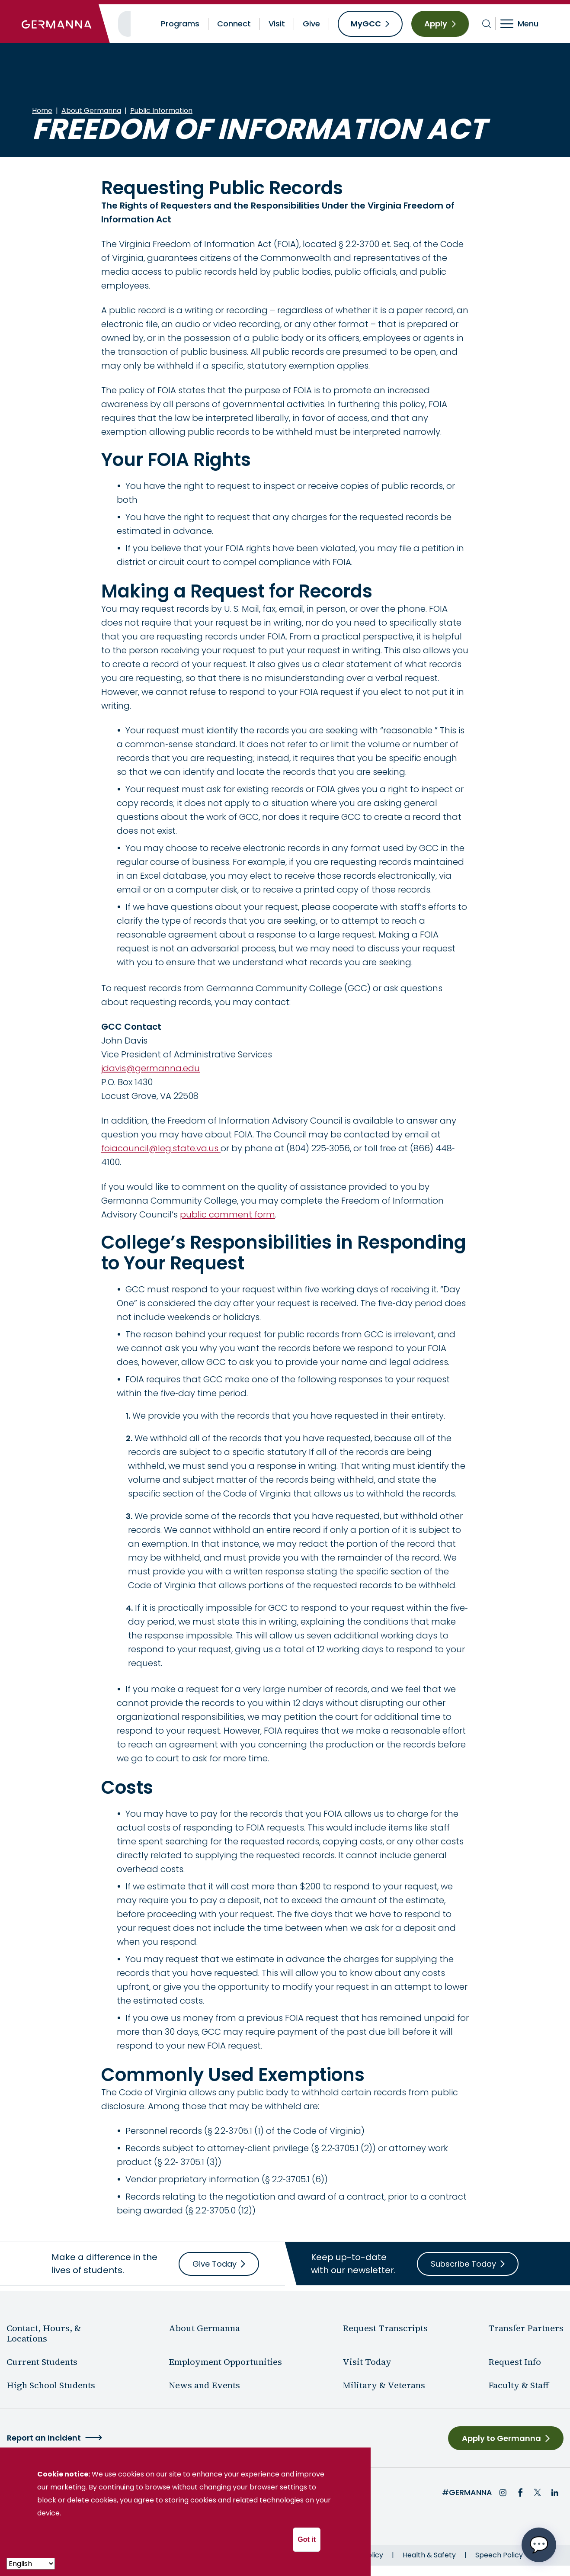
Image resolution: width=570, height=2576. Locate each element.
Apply (435, 23)
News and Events (204, 2385)
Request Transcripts (385, 2328)
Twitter (537, 2492)
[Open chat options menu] (539, 2545)
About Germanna (91, 111)
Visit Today (367, 2362)
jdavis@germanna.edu (150, 1068)
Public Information (161, 111)
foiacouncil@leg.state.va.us (161, 1148)
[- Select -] (30, 2564)
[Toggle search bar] (487, 23)
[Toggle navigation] (525, 24)
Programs (180, 23)
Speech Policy (499, 2555)
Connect (234, 23)
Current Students (41, 2362)
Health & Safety (429, 2555)
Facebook (520, 2492)
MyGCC (366, 23)
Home (42, 111)
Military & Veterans (384, 2385)
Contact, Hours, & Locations (43, 2333)
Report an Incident (44, 2437)
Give (311, 23)
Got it (307, 2539)
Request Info (514, 2362)
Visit (277, 23)
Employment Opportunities (225, 2362)
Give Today (214, 2263)
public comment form (227, 1214)
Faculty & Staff (518, 2385)
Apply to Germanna (501, 2438)
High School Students (50, 2385)
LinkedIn (554, 2492)
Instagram (502, 2492)
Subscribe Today (463, 2263)
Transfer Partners (526, 2328)
